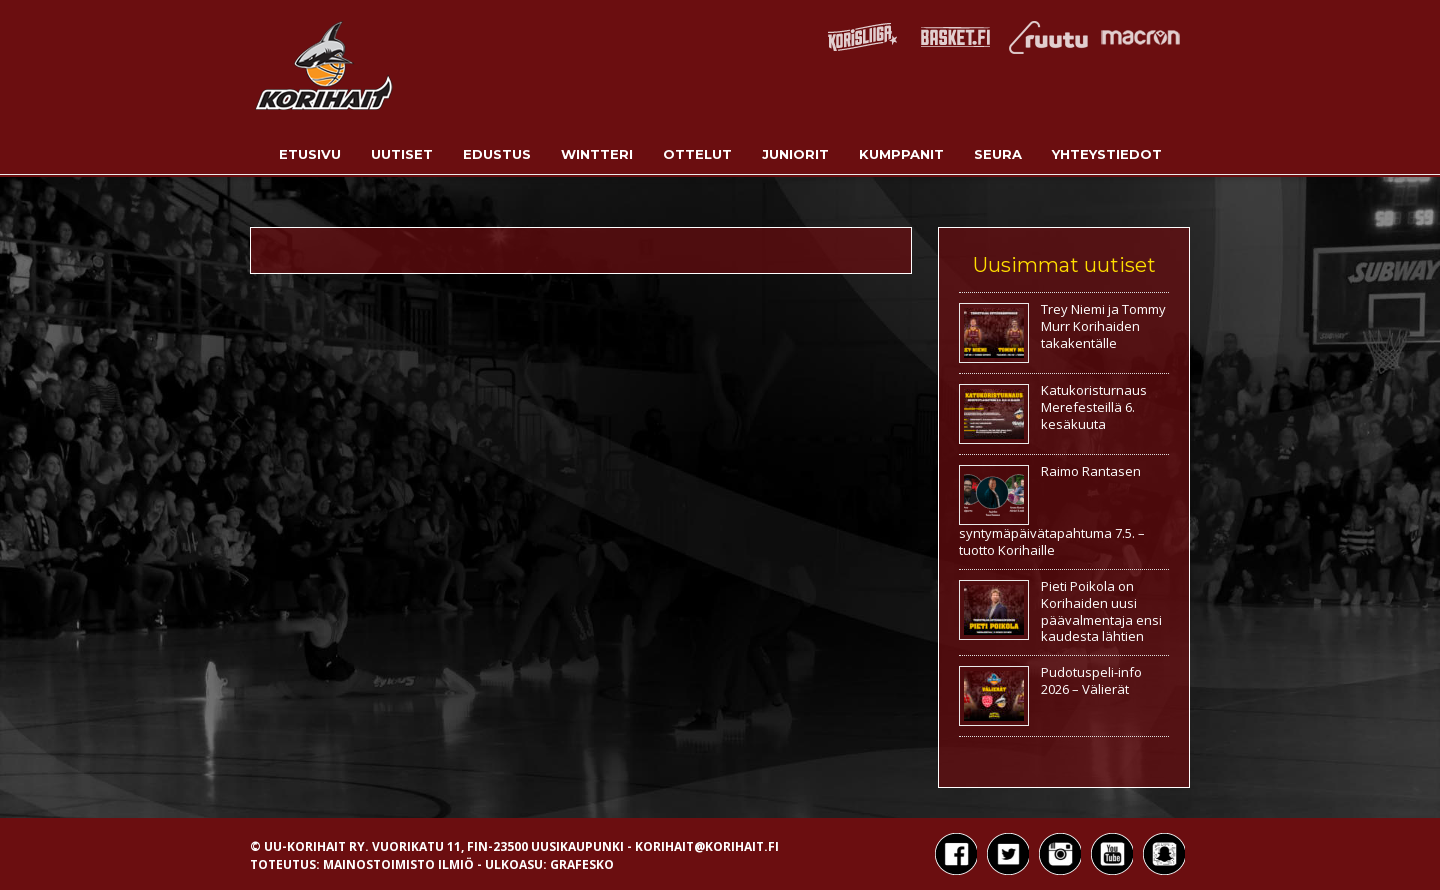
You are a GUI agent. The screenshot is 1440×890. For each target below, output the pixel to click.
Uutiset (402, 154)
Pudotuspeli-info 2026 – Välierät (1091, 680)
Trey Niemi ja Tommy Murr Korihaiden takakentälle (1103, 326)
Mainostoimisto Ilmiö (398, 864)
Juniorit (795, 154)
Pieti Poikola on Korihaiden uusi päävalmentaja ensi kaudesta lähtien (1101, 611)
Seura (998, 154)
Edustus (497, 154)
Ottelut (697, 154)
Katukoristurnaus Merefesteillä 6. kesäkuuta (1094, 407)
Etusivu (310, 154)
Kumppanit (901, 154)
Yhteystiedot (1107, 154)
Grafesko (582, 864)
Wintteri (597, 154)
